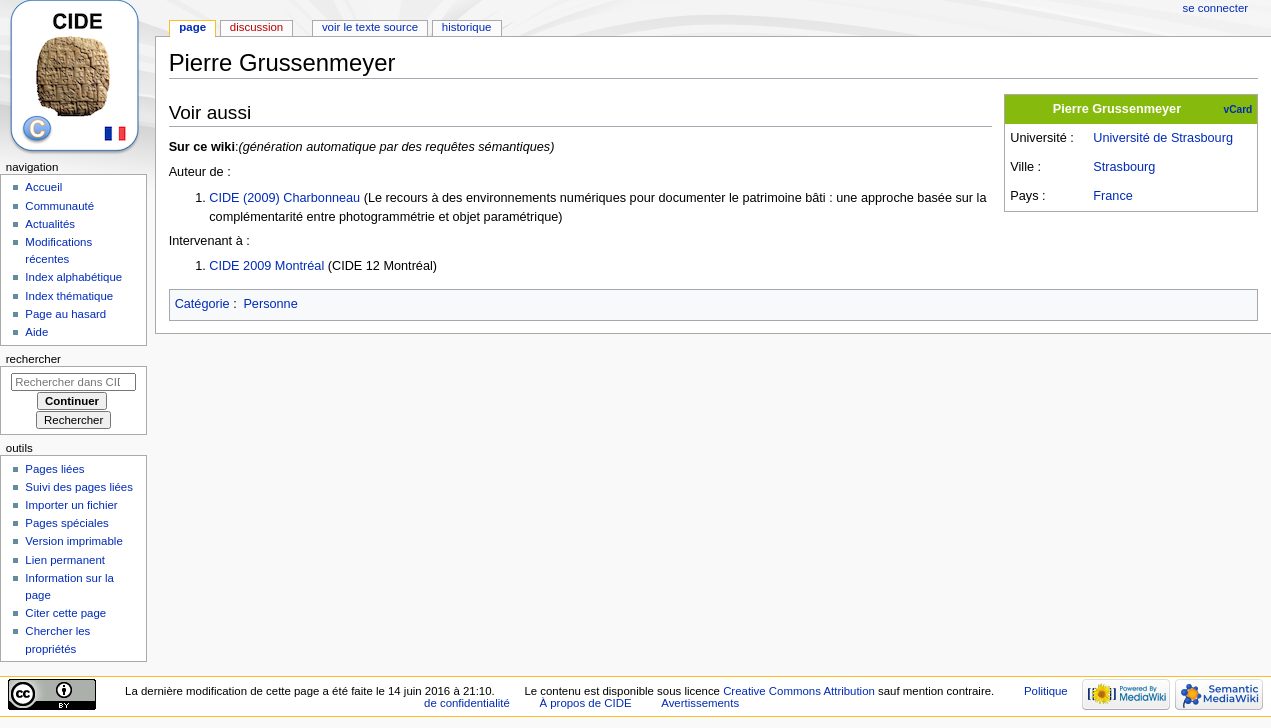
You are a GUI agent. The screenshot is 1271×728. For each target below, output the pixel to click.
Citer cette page (65, 613)
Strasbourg (1124, 167)
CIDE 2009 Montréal (266, 266)
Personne (270, 304)
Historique (467, 27)
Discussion (256, 27)
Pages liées (54, 469)
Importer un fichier (71, 505)
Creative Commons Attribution (799, 691)
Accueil (43, 187)
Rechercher (33, 359)
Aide (36, 332)
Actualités (50, 224)
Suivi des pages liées (79, 487)
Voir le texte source (370, 27)
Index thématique (69, 296)
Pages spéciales (66, 523)
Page (192, 27)
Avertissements (700, 703)
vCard (1238, 109)
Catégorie (202, 304)
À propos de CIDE (585, 703)
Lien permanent (65, 560)
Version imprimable (73, 541)
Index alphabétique (73, 277)
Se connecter (1216, 8)
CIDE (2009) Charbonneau (284, 198)
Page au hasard (65, 314)
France (1113, 196)
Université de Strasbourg (1163, 138)
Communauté (59, 206)
